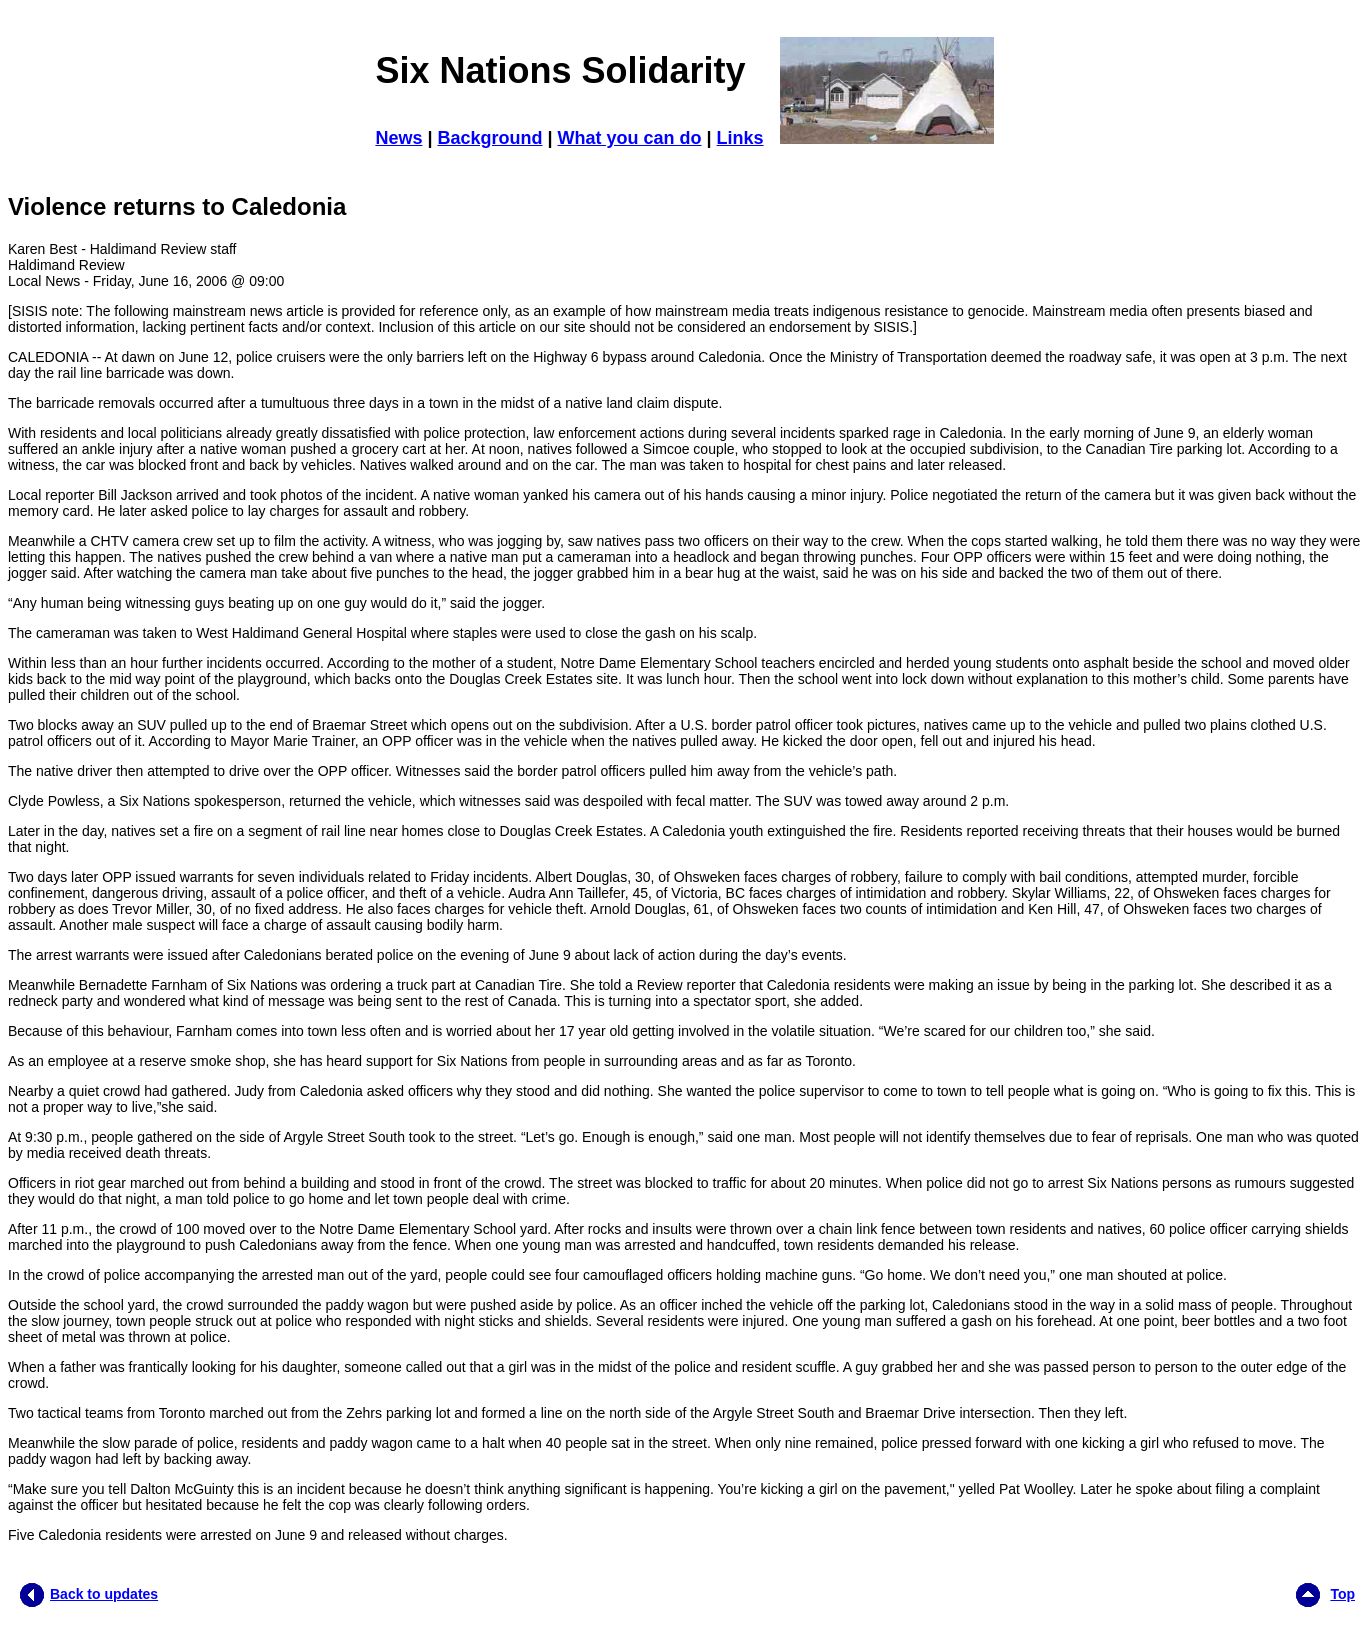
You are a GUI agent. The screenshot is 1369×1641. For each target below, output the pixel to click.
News (398, 138)
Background (489, 138)
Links (740, 138)
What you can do (630, 138)
